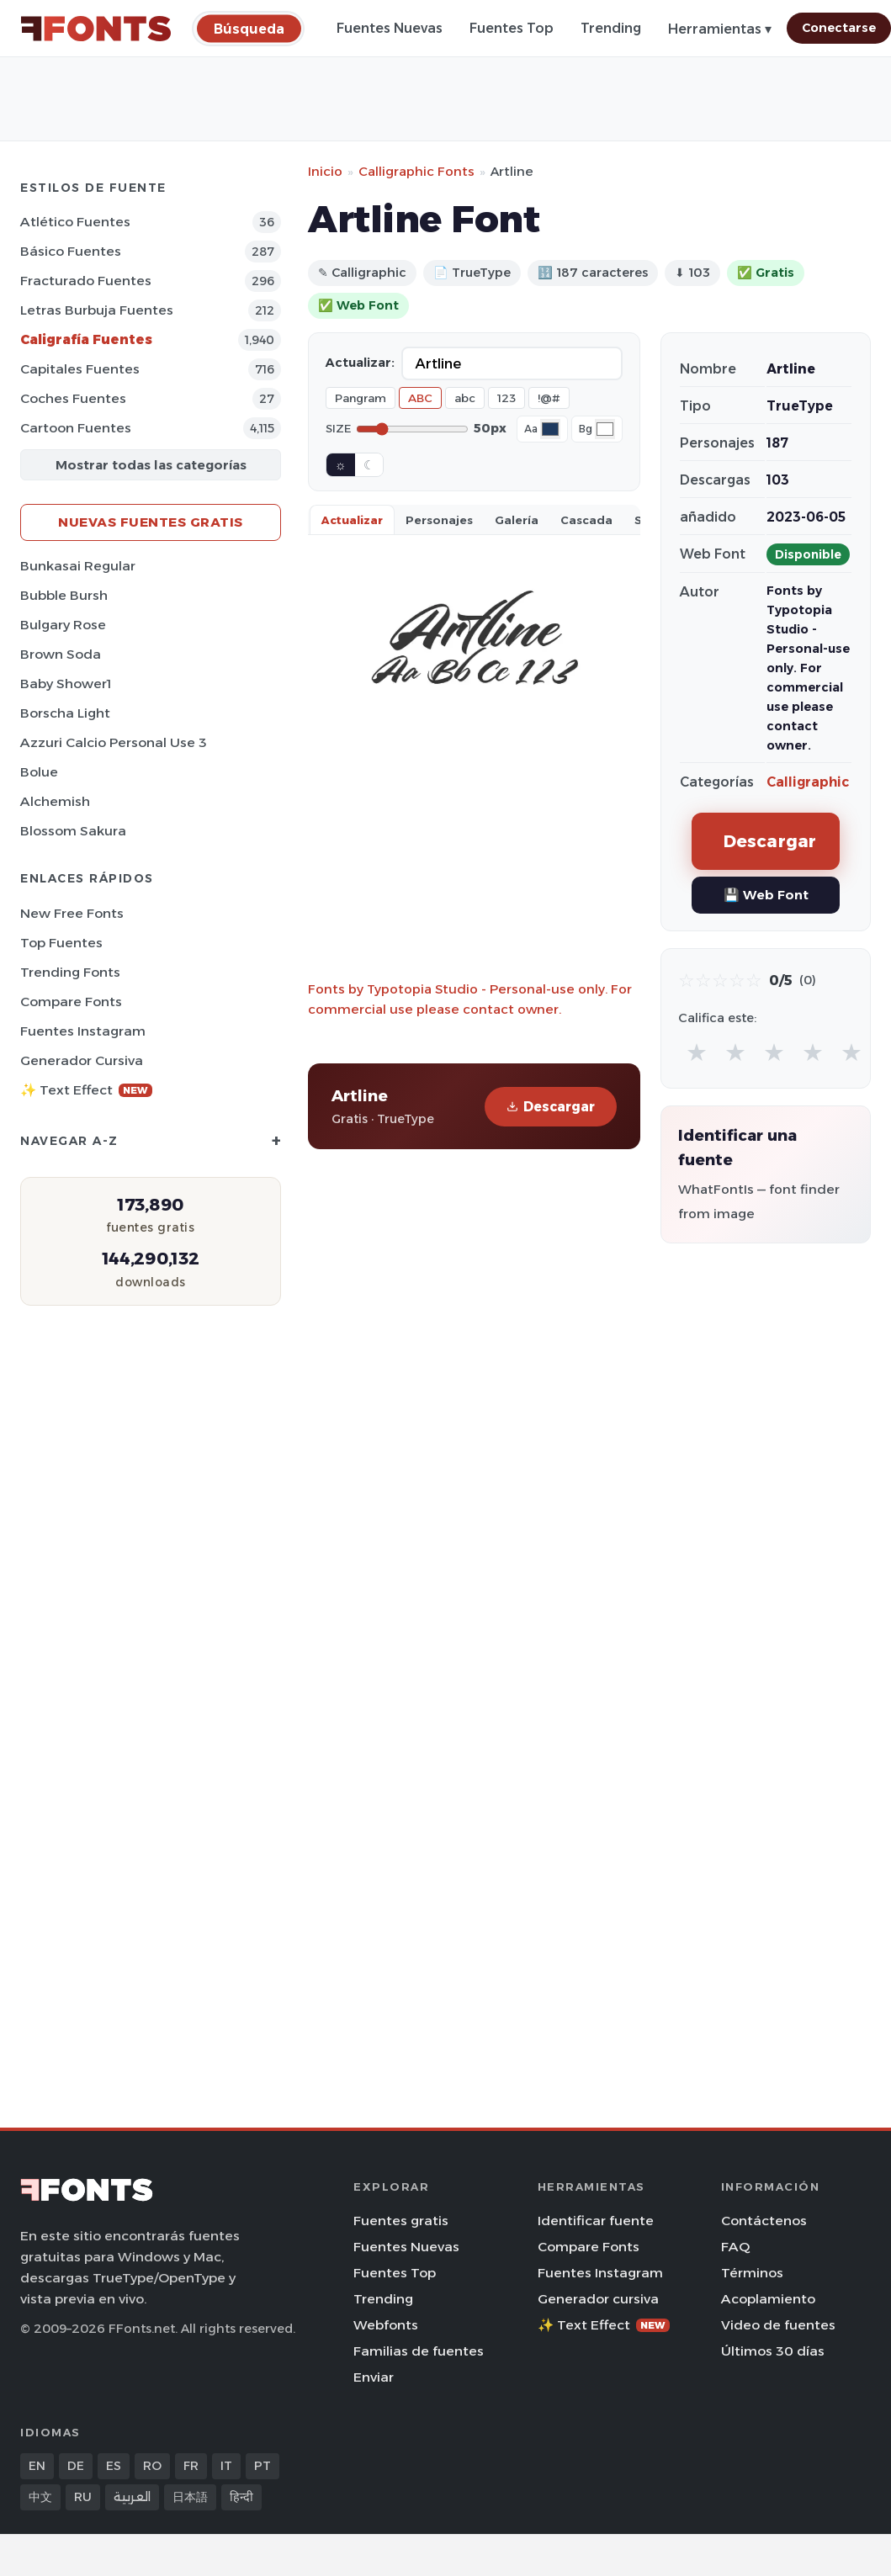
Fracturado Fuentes (85, 281)
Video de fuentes (778, 2325)
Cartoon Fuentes (75, 428)
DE (75, 2465)
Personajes (439, 520)
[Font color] (550, 429)
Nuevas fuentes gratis (150, 522)
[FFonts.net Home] (96, 28)
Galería (516, 520)
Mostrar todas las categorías (151, 465)
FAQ (735, 2247)
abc (464, 398)
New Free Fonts (72, 913)
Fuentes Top (511, 28)
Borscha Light (65, 713)
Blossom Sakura (73, 831)
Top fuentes (61, 943)
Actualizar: (360, 362)
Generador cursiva (81, 1060)
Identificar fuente (596, 2221)
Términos (752, 2273)
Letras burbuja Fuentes (96, 310)
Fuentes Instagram (83, 1031)
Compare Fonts (71, 1002)
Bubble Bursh (64, 595)
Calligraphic (807, 782)
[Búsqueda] (249, 28)
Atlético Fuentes (75, 222)
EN (37, 2465)
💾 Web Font (766, 895)
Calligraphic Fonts (416, 171)
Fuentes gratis (400, 2221)
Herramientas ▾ (720, 29)
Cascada (586, 520)
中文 (40, 2496)
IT (226, 2465)
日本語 (190, 2496)
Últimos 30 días (773, 2351)
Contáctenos (764, 2221)
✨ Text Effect (86, 1090)
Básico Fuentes (70, 251)
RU (83, 2496)
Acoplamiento (768, 2299)
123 (506, 398)
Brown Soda (60, 654)
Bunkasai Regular (77, 566)
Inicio (325, 171)
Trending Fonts (70, 972)
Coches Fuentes (73, 398)
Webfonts (385, 2325)
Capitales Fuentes (80, 369)
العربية (132, 2496)
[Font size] (412, 429)
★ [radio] (697, 1052)
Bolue (39, 772)
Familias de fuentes (418, 2351)
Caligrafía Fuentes (86, 339)
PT (262, 2465)
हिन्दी (241, 2496)
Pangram (360, 398)
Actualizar (352, 520)
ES (113, 2465)
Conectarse (839, 27)
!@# (549, 398)
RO (152, 2465)
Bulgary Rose (63, 625)
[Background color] (605, 429)
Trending (611, 28)
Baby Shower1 (65, 684)
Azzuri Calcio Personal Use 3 (113, 742)
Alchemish (55, 801)
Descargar (550, 1107)
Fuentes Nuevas (390, 28)
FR (191, 2465)
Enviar (373, 2377)
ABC (420, 398)
